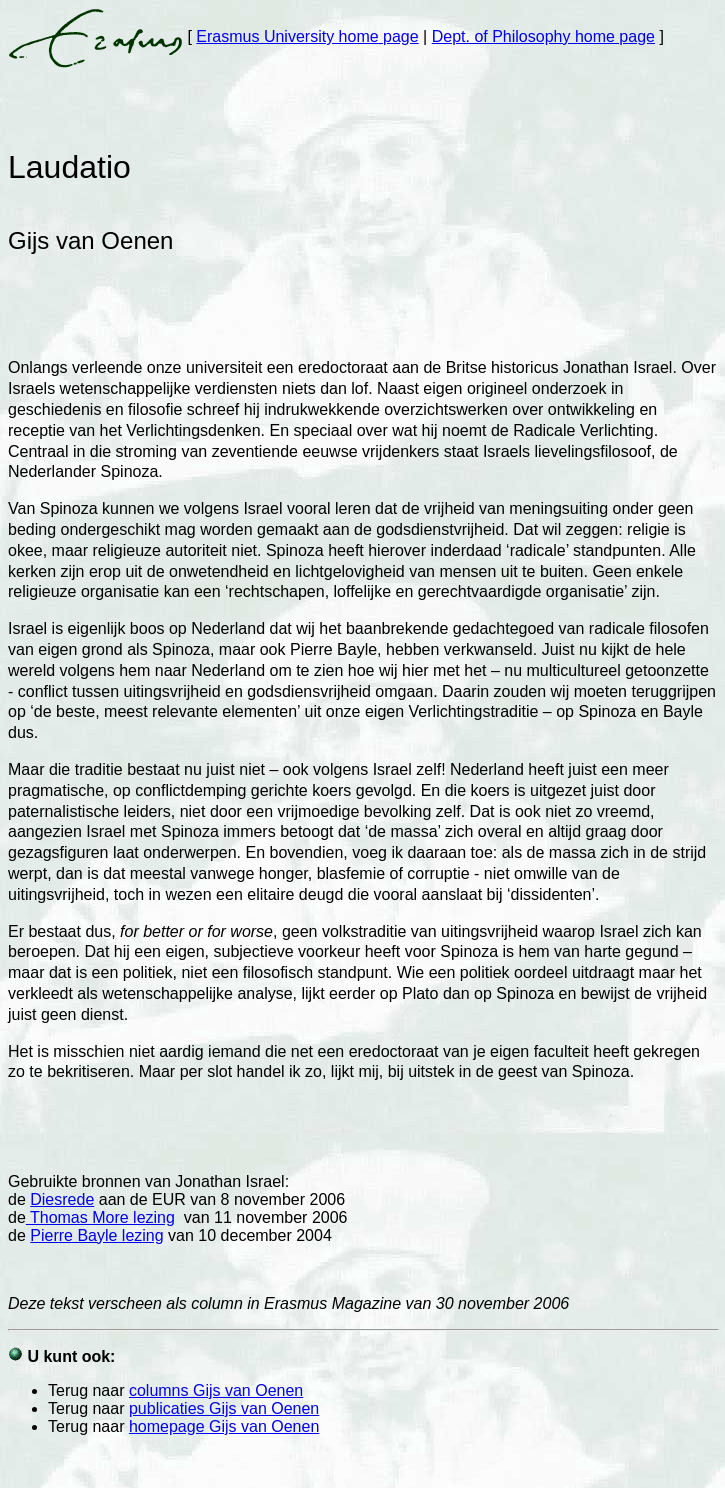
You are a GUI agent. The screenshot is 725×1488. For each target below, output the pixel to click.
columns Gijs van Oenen (216, 1390)
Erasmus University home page (307, 36)
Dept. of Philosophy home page (543, 36)
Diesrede (62, 1199)
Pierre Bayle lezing (96, 1235)
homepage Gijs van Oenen (224, 1426)
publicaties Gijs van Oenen (224, 1408)
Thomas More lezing (100, 1217)
